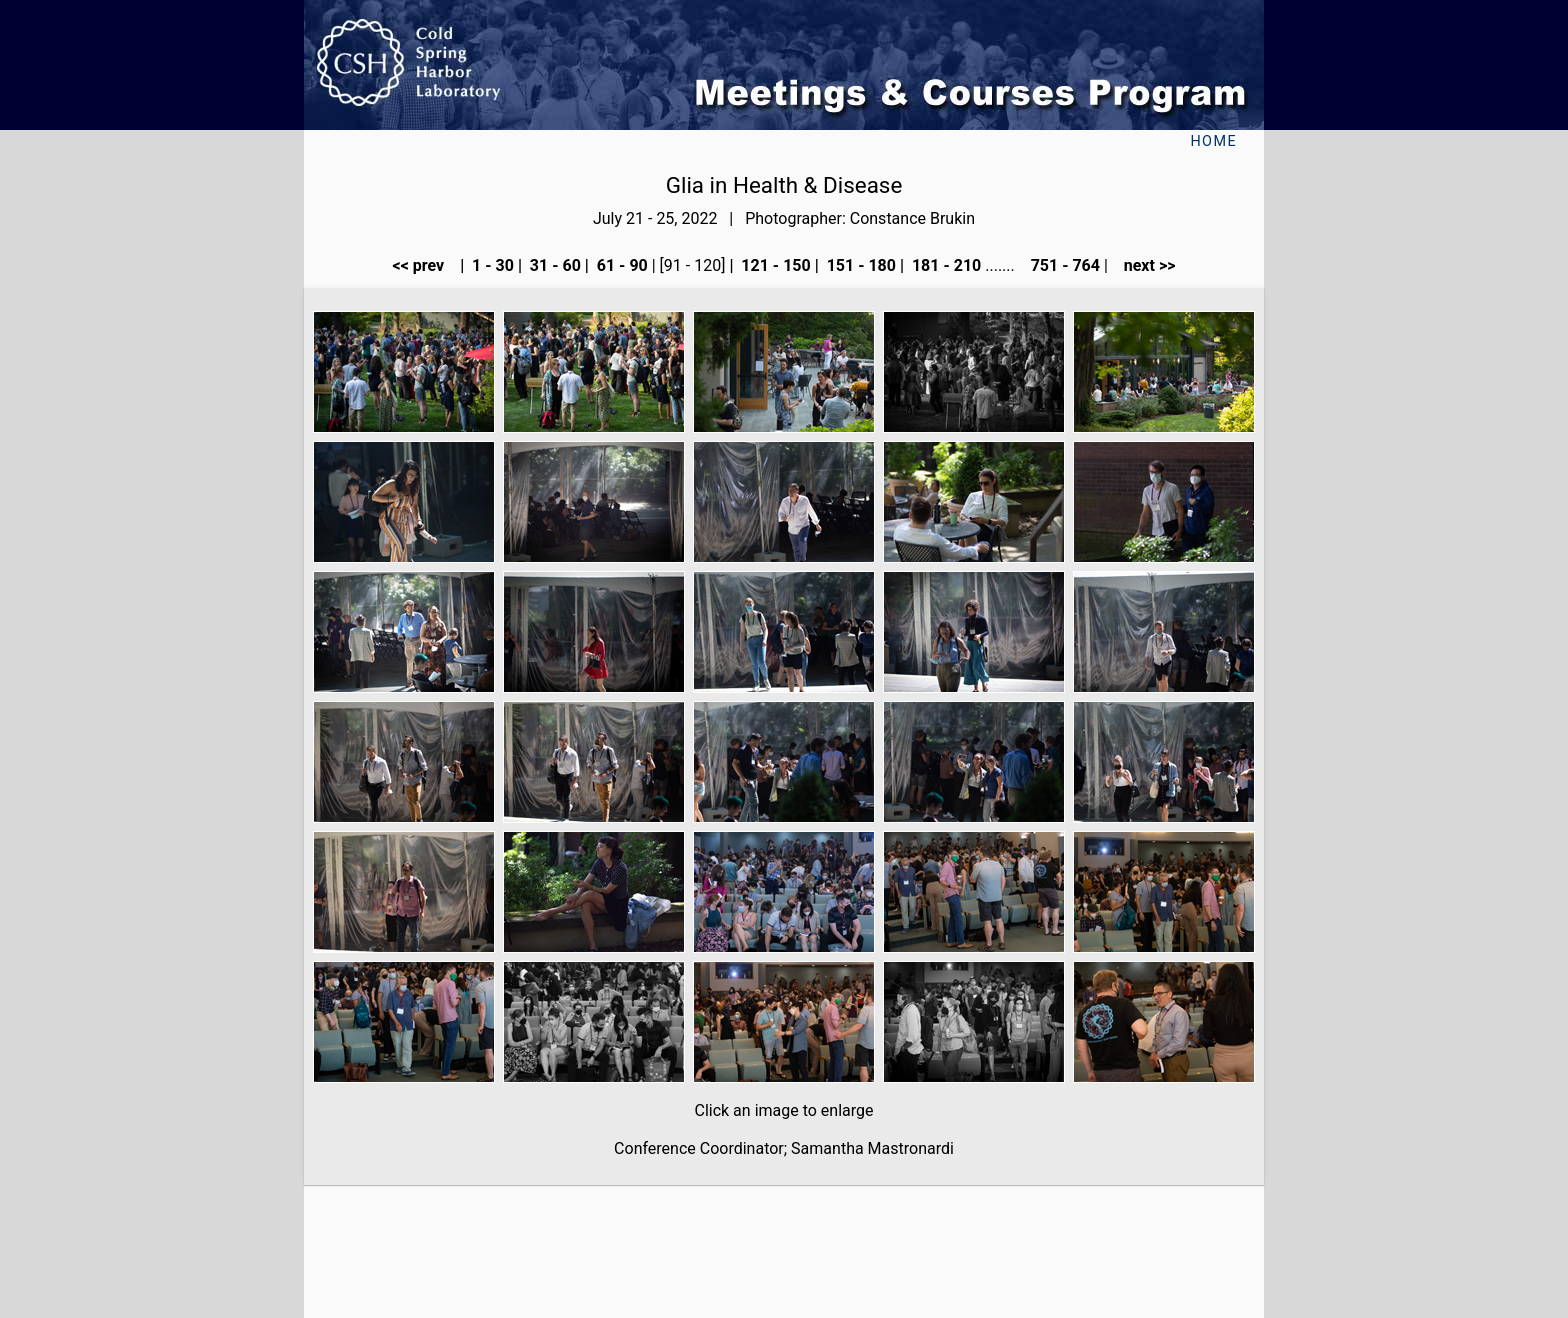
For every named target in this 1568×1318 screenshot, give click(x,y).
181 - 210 (944, 265)
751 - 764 (1063, 265)
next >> (1144, 265)
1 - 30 (491, 265)
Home (1213, 141)
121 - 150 (773, 265)
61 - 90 (620, 265)
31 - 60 (553, 265)
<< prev (425, 265)
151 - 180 (859, 265)
